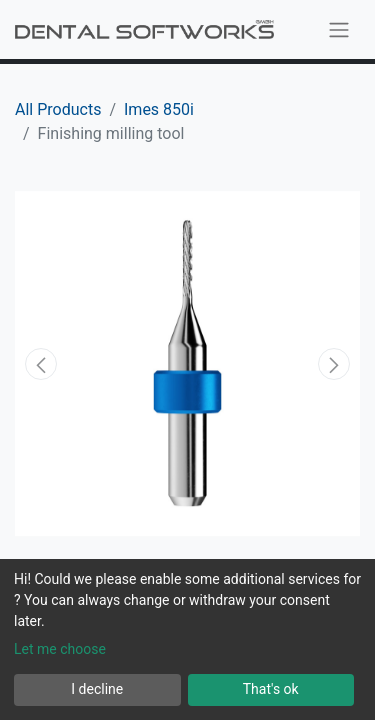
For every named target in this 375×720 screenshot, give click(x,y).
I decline (97, 689)
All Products (58, 109)
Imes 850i (159, 109)
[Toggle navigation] (339, 29)
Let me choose (60, 649)
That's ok (271, 689)
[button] (41, 364)
